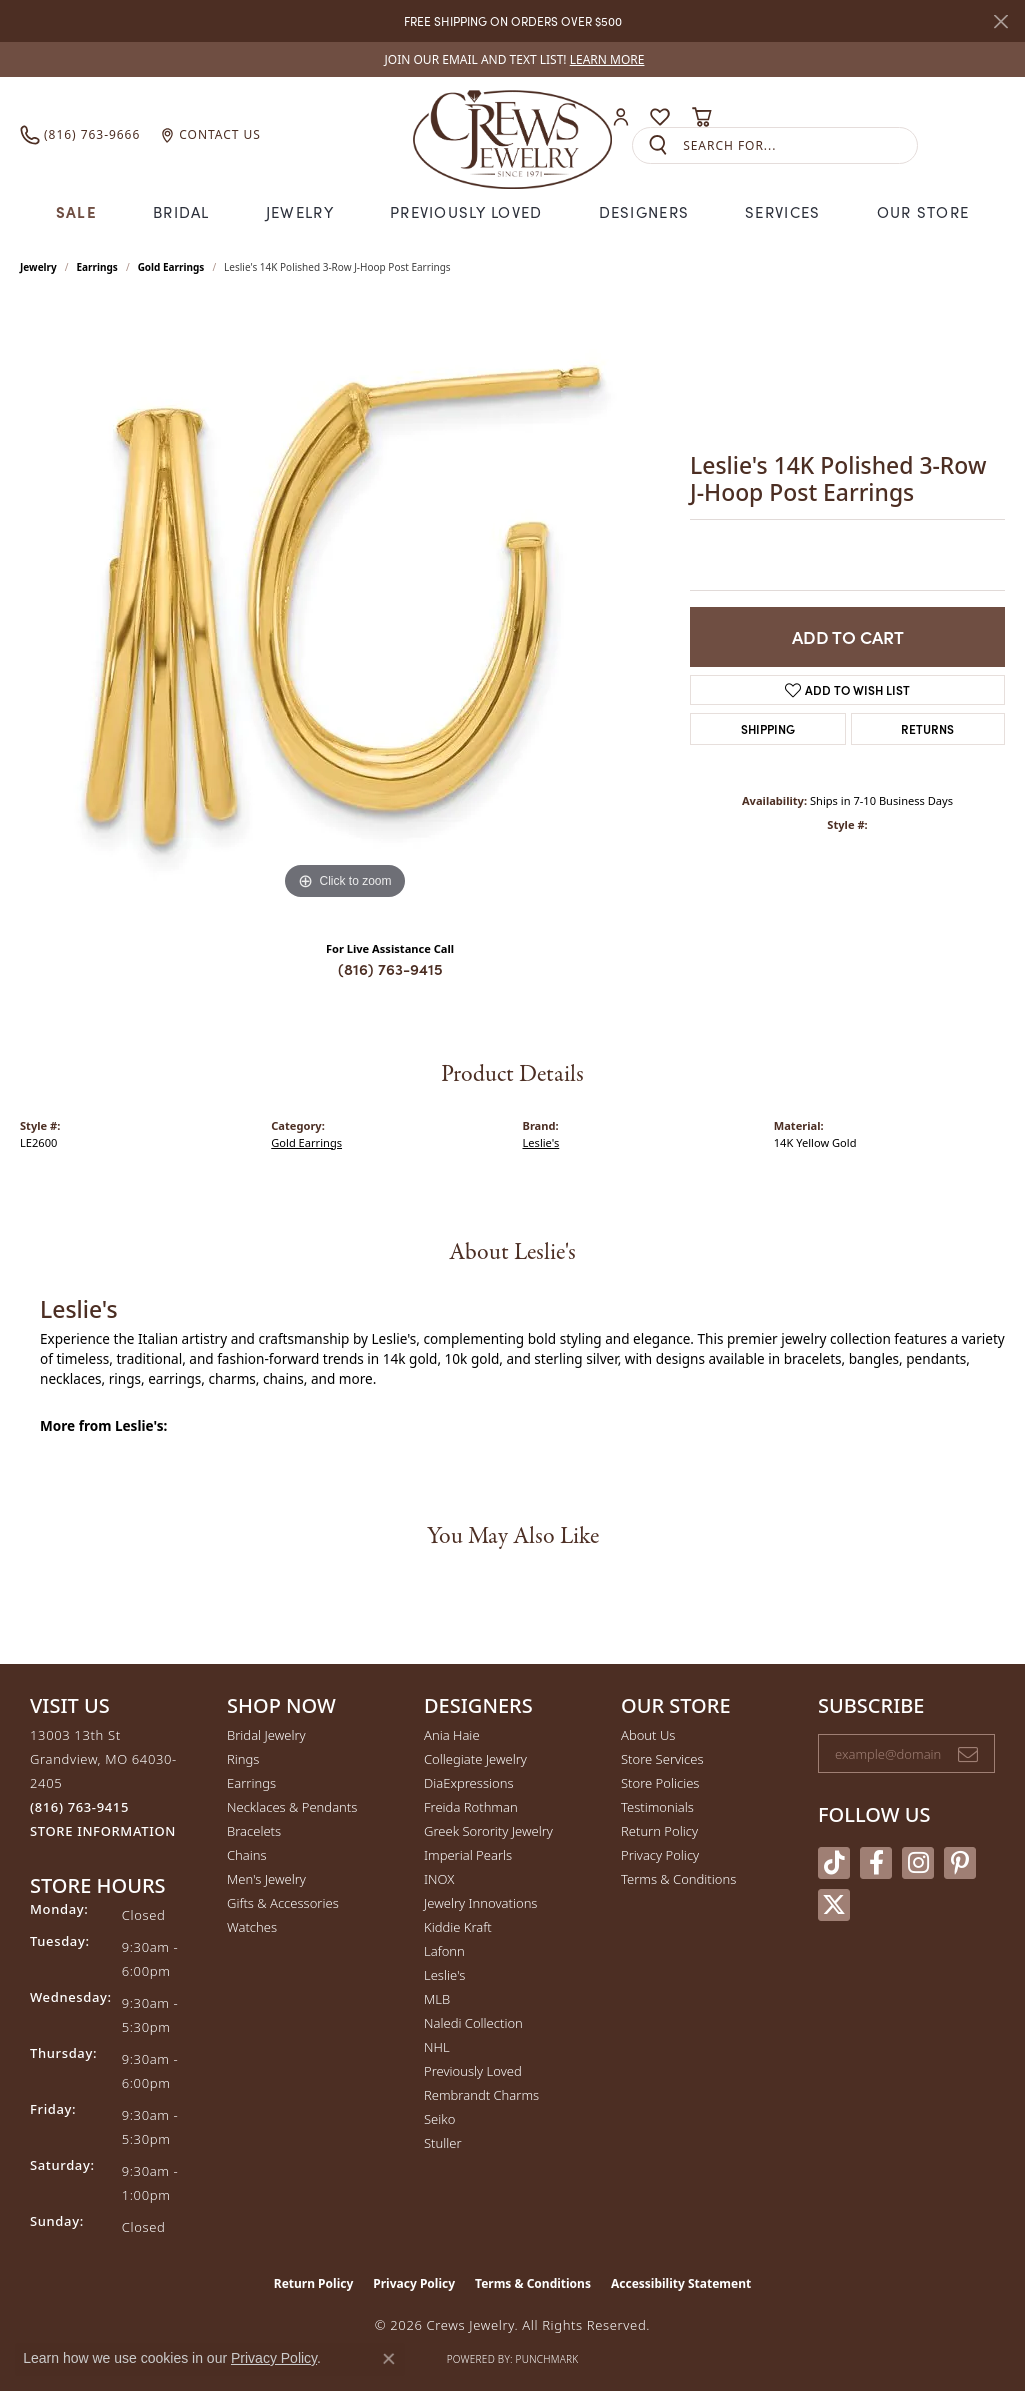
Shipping (768, 728)
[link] (513, 59)
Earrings (97, 267)
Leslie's (541, 1142)
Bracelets (254, 1831)
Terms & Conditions (678, 1879)
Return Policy (659, 1831)
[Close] (1000, 21)
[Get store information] (103, 1831)
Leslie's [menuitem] (444, 1975)
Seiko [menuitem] (439, 2119)
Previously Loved (466, 211)
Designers (644, 211)
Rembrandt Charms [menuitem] (481, 2095)
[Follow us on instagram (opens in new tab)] (918, 1863)
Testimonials (657, 1807)
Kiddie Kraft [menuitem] (458, 1927)
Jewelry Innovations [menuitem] (480, 1903)
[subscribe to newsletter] (968, 1754)
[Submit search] (658, 145)
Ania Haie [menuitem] (452, 1735)
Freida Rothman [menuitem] (471, 1807)
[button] (621, 117)
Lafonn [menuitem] (444, 1951)
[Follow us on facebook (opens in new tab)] (876, 1863)
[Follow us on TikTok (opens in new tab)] (834, 1863)
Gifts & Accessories (283, 1903)
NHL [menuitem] (437, 2047)
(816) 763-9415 (390, 968)
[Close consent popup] (389, 2359)
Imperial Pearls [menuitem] (468, 1855)
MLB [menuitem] (437, 1999)
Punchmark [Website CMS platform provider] (547, 2359)
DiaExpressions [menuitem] (468, 1783)
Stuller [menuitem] (443, 2143)
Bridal (181, 211)
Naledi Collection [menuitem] (473, 2023)
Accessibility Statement (681, 2283)
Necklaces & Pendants (292, 1807)
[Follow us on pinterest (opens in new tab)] (960, 1863)
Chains (247, 1855)
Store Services (662, 1759)
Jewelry (300, 211)
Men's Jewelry (266, 1879)
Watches (252, 1927)
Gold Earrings (171, 267)
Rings (243, 1759)
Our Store (923, 211)
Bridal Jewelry (266, 1735)
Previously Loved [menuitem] (473, 2071)
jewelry (38, 267)
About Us (648, 1735)
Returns (927, 728)
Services (782, 211)
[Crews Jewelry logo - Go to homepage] (512, 135)
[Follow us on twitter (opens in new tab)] (834, 1905)
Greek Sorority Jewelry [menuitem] (488, 1831)
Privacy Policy (660, 1855)
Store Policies (660, 1783)
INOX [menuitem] (439, 1879)
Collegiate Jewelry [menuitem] (475, 1759)
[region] (345, 605)
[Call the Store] (79, 1807)
